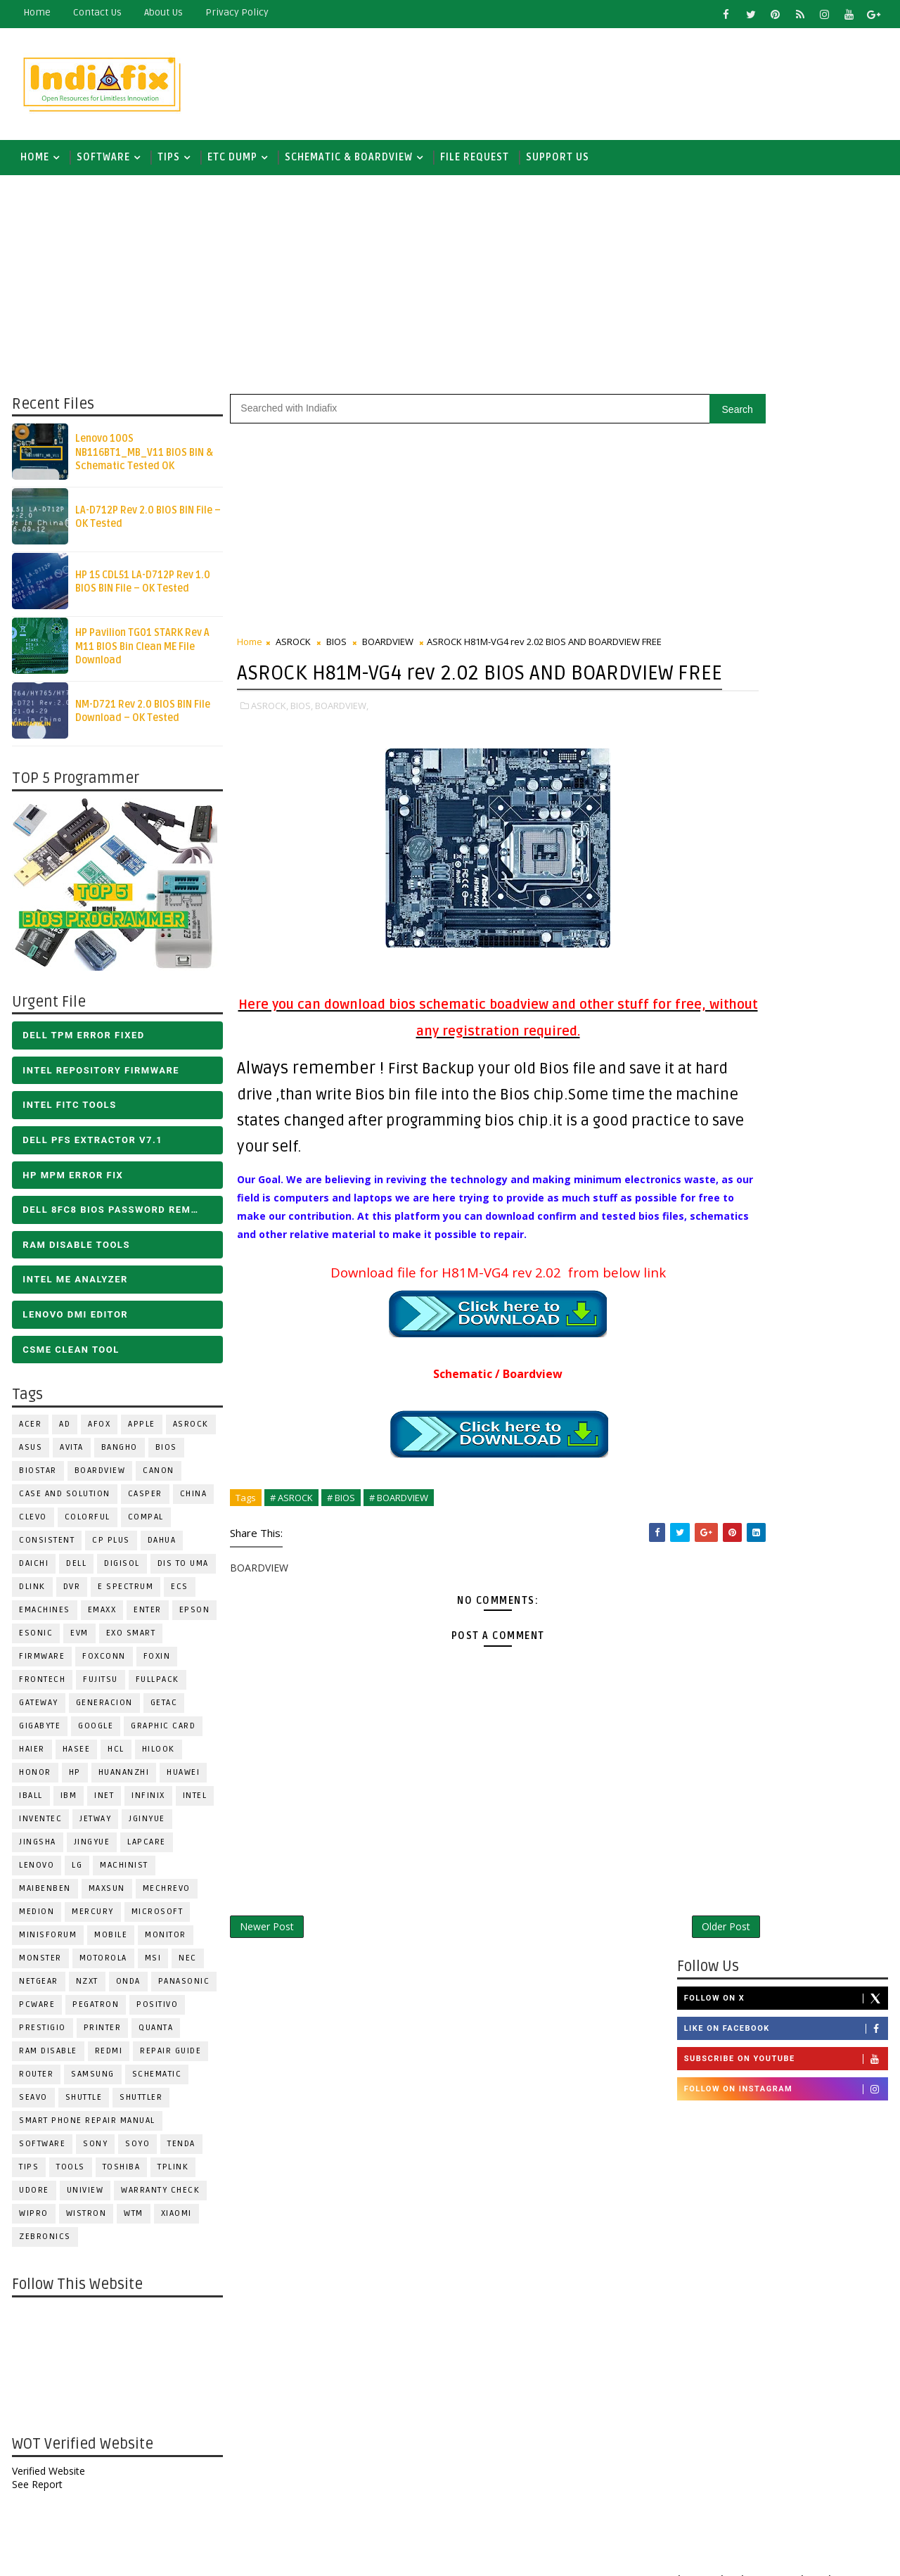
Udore (33, 2197)
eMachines (43, 1617)
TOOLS (69, 2174)
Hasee (75, 1756)
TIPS (167, 161)
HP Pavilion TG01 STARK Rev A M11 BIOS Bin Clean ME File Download (141, 653)
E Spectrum (124, 1593)
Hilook (157, 1756)
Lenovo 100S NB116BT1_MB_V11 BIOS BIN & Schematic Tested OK (143, 459)
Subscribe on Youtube (787, 504)
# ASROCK (290, 1552)
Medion (35, 1918)
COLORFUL (86, 1524)
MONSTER (39, 1965)
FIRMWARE (40, 1663)
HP (73, 1779)
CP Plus (110, 1547)
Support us (556, 161)
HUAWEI (181, 1779)
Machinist (122, 1872)
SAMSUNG (91, 2081)
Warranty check (159, 2197)
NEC (186, 1965)
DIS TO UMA (181, 1570)
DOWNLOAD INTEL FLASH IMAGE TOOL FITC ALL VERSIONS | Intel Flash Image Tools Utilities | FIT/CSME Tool (770, 2209)
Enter (146, 1617)
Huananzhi (122, 1779)
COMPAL (144, 1524)
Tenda (180, 2150)
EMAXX (100, 1617)
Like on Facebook (787, 473)
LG (75, 1872)
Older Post (632, 1983)
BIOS (165, 1454)
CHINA (192, 1501)
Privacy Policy (235, 12)
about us (162, 12)
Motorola (102, 1965)
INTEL (193, 1802)
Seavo (32, 2104)
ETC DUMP (231, 161)
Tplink (171, 2174)
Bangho (118, 1454)
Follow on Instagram (787, 534)
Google (94, 1733)
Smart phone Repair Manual (86, 2127)
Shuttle (82, 2104)
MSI (151, 1965)
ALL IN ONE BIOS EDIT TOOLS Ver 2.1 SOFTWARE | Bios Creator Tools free (814, 2334)
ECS (178, 1593)
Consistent (45, 1547)
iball (29, 1802)
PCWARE (35, 2011)
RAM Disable (47, 2058)
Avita (70, 1454)
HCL (114, 1756)
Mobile (109, 1942)
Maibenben (44, 1895)
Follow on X (787, 442)
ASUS (29, 1454)
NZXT (86, 1988)
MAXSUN (105, 1895)
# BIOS (340, 1552)
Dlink (31, 1593)
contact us (96, 12)
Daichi (32, 1570)
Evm (78, 1640)
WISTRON (85, 2220)
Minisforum (46, 1942)
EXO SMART (130, 1640)
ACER (29, 1431)
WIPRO (32, 2220)
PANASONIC (183, 1988)
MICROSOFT (156, 1918)
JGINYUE (145, 1826)
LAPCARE (145, 1849)
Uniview (84, 2197)
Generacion (103, 1709)
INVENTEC (39, 1826)
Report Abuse (713, 2444)
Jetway (94, 1826)
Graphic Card (161, 1733)
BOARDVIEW (98, 1477)
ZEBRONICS (44, 2243)
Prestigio (41, 2034)
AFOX (97, 1431)
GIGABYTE (38, 1733)
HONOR (34, 1779)
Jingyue (90, 1849)
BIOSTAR (37, 1477)
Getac (162, 1709)
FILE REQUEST (473, 161)
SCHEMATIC (156, 2081)
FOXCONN (102, 1663)
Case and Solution (63, 1501)
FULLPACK (156, 1686)
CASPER (144, 1501)
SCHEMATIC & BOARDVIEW (347, 161)
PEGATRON (94, 2011)
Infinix (147, 1802)
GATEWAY (37, 1709)
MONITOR (164, 1942)
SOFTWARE (102, 161)
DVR (70, 1593)
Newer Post (265, 1983)
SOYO (136, 2150)
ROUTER (35, 2081)
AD (63, 1431)
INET (102, 1802)
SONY (94, 2150)
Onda (127, 1988)
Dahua (160, 1547)
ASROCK (189, 1431)
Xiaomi (175, 2220)
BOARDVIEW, (340, 742)
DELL (75, 1570)
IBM (67, 1802)
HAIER (31, 1756)
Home (35, 12)
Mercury (91, 1918)
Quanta (154, 2034)
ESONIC (34, 1640)
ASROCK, (268, 742)
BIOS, (300, 742)
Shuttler (139, 2104)
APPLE (140, 1431)
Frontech (41, 1686)
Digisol (121, 1570)
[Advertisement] (632, 82)
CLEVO (32, 1524)
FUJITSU (99, 1686)
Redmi (108, 2058)
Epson (193, 1617)
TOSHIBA (120, 2174)
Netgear (37, 1988)
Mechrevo (165, 1895)
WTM (132, 2220)
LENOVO (35, 1872)
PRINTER (101, 2034)
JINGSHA (36, 1849)
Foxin (155, 1663)
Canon (157, 1477)
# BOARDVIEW (397, 1552)
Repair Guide (169, 2058)
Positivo (155, 2011)
